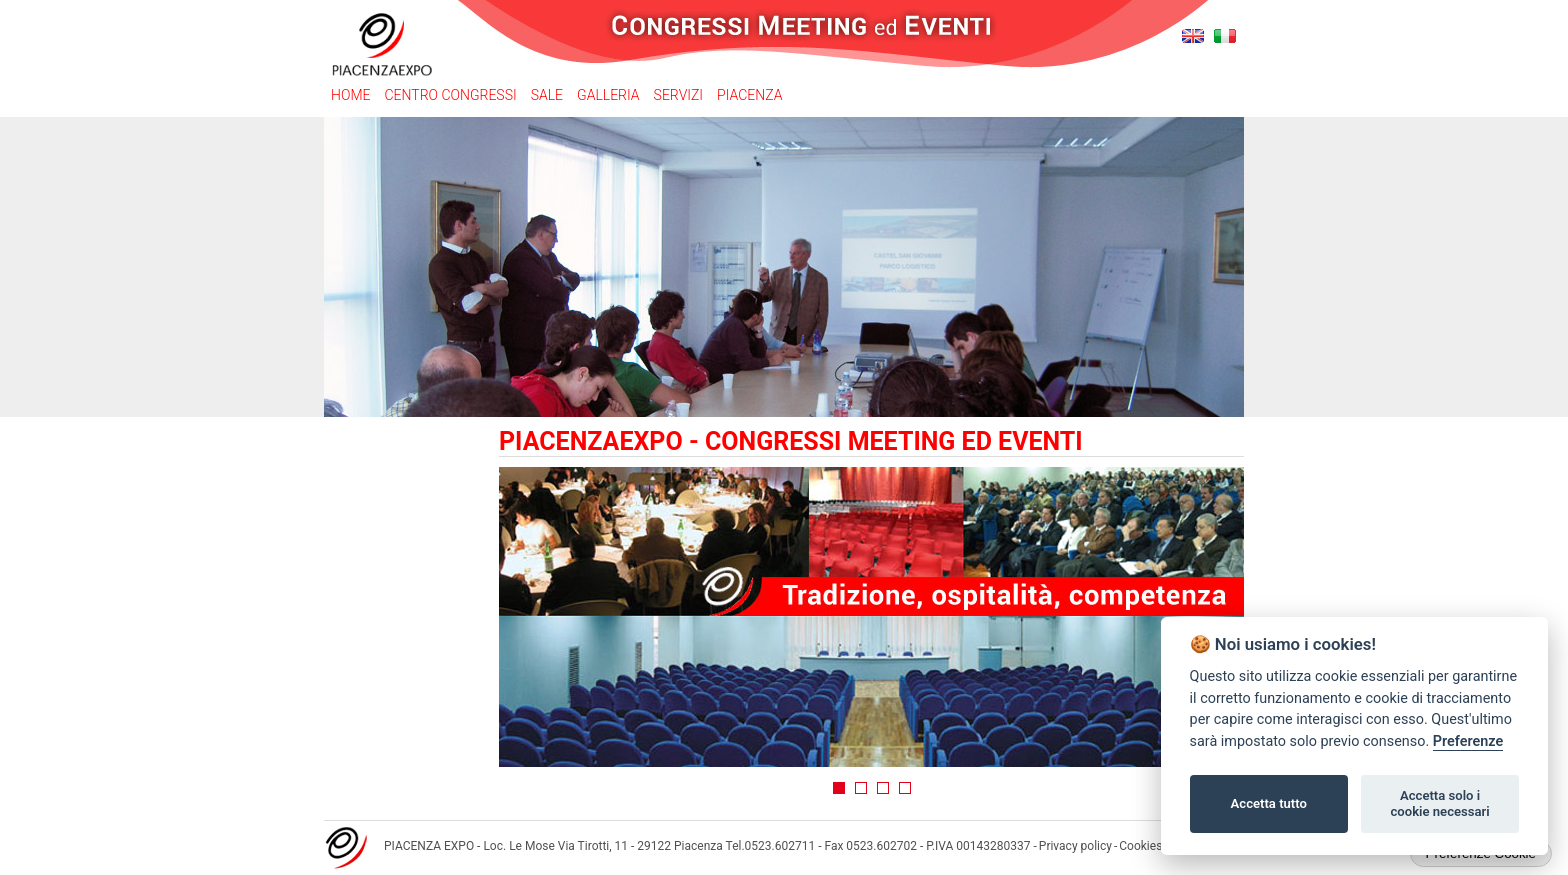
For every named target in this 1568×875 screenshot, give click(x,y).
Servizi (678, 95)
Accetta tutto (1269, 803)
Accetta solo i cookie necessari (1439, 803)
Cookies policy (1157, 846)
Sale (547, 95)
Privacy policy (1075, 846)
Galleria (608, 95)
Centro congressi (450, 95)
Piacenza (749, 95)
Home (350, 95)
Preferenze (1468, 741)
